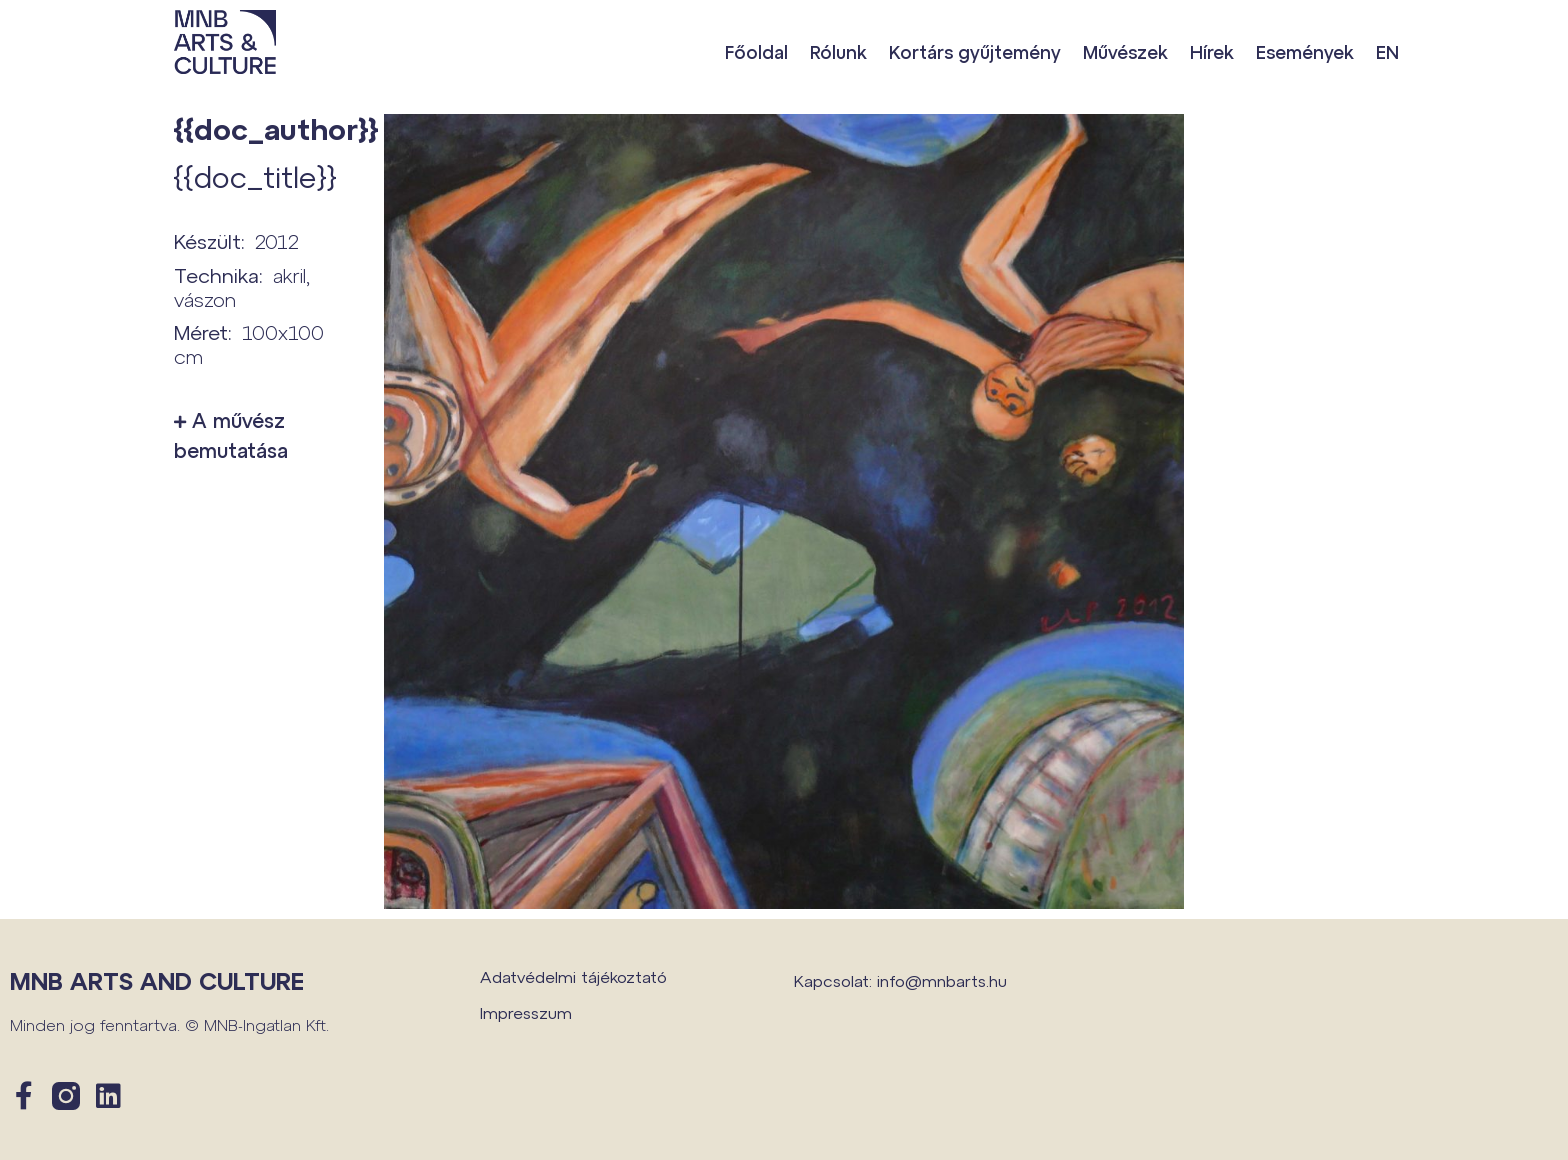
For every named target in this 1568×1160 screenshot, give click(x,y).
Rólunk (838, 52)
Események (1305, 52)
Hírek (1212, 52)
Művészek (1125, 52)
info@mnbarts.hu (942, 980)
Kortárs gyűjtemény (975, 52)
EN (1387, 52)
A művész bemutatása (231, 435)
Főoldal (756, 52)
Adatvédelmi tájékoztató (573, 976)
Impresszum (526, 1012)
